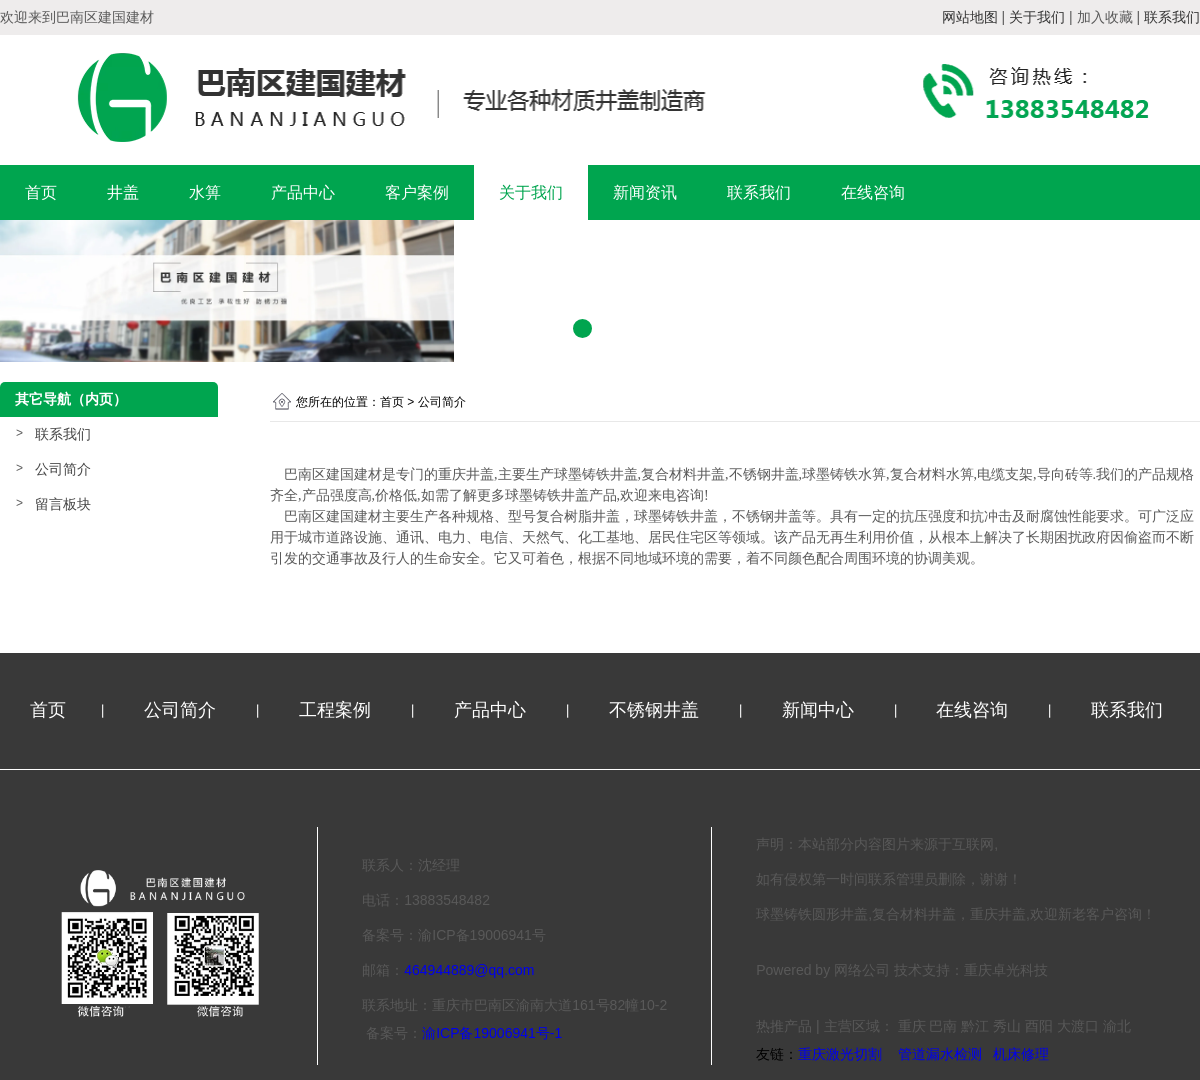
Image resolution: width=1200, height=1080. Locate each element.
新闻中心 (820, 710)
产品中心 (303, 192)
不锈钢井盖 (656, 710)
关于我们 (531, 192)
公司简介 (63, 469)
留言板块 (63, 504)
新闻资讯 (645, 192)
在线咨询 (873, 192)
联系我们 (759, 192)
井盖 (123, 192)
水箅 (205, 192)
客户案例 (417, 192)
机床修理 (1021, 1054)
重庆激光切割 (840, 1054)
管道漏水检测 (940, 1054)
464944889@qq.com (469, 970)
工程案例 (337, 710)
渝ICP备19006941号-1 (492, 1033)
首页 (41, 192)
